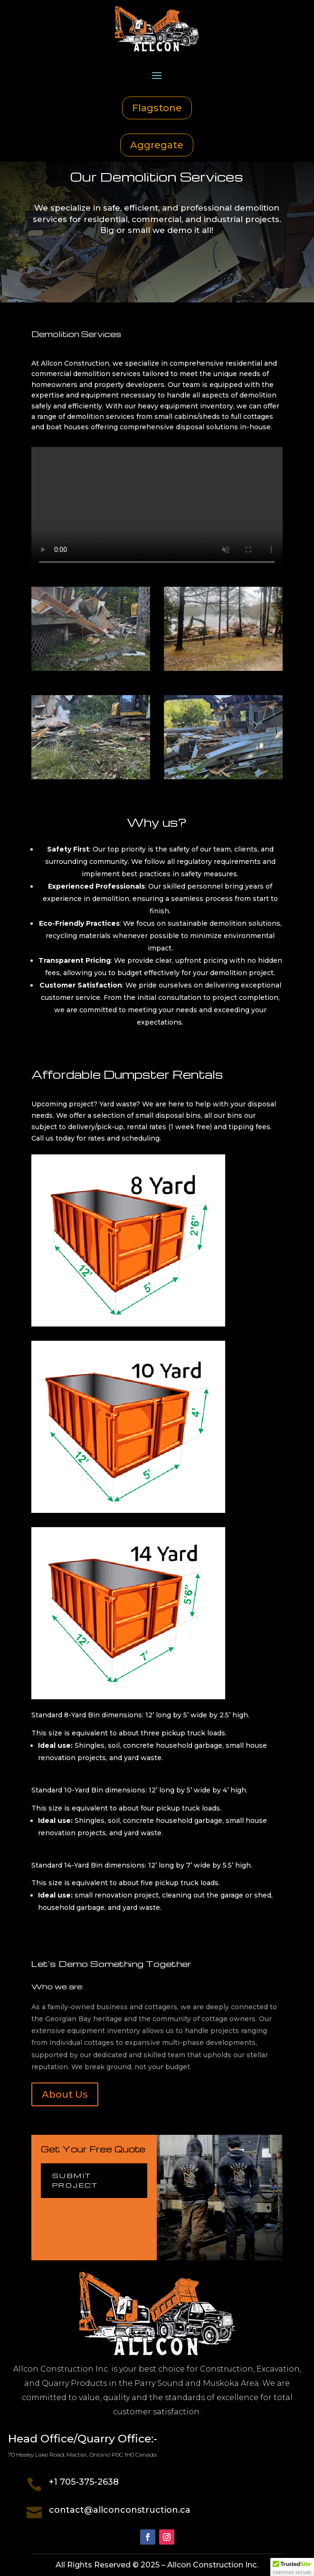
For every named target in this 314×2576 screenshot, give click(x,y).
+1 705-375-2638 (84, 2482)
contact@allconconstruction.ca (119, 2510)
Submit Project (75, 2180)
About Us (65, 2094)
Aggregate (156, 145)
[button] (292, 2567)
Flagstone (157, 108)
